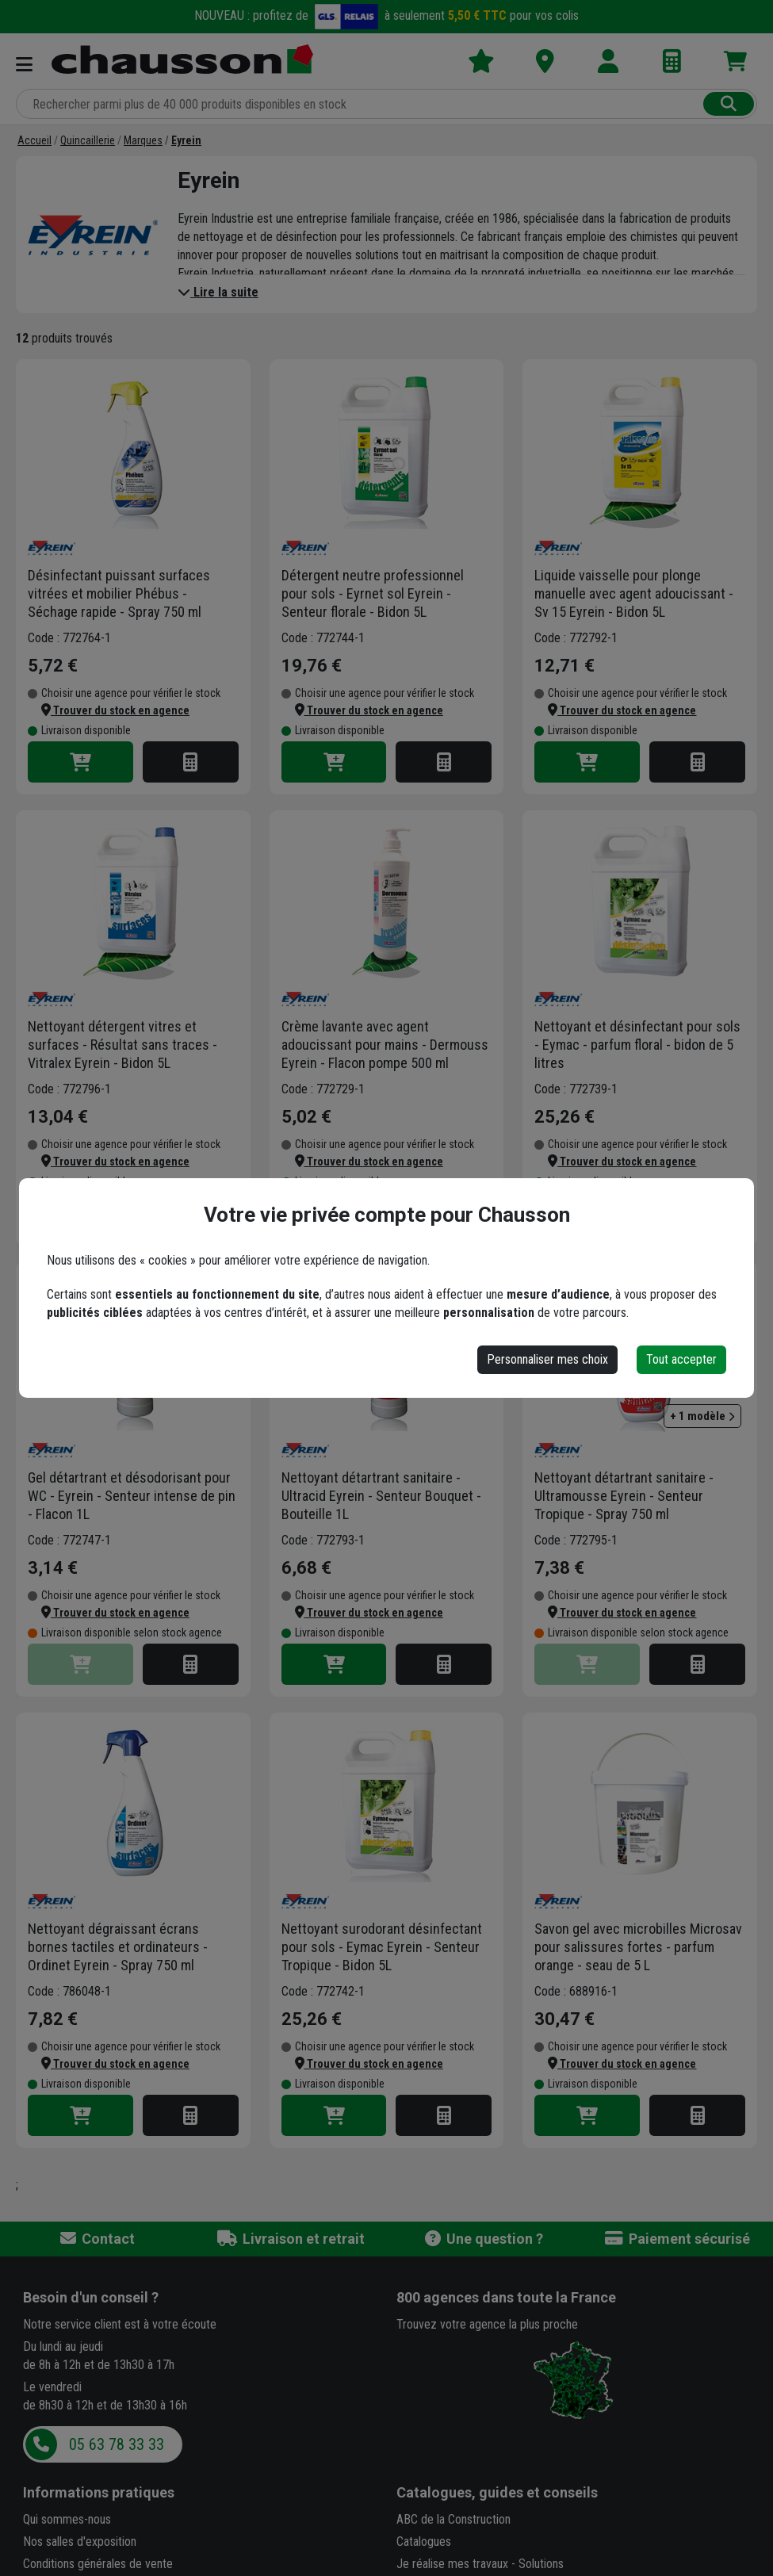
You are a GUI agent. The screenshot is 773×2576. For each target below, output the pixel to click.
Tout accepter (681, 1359)
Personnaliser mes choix (547, 1359)
